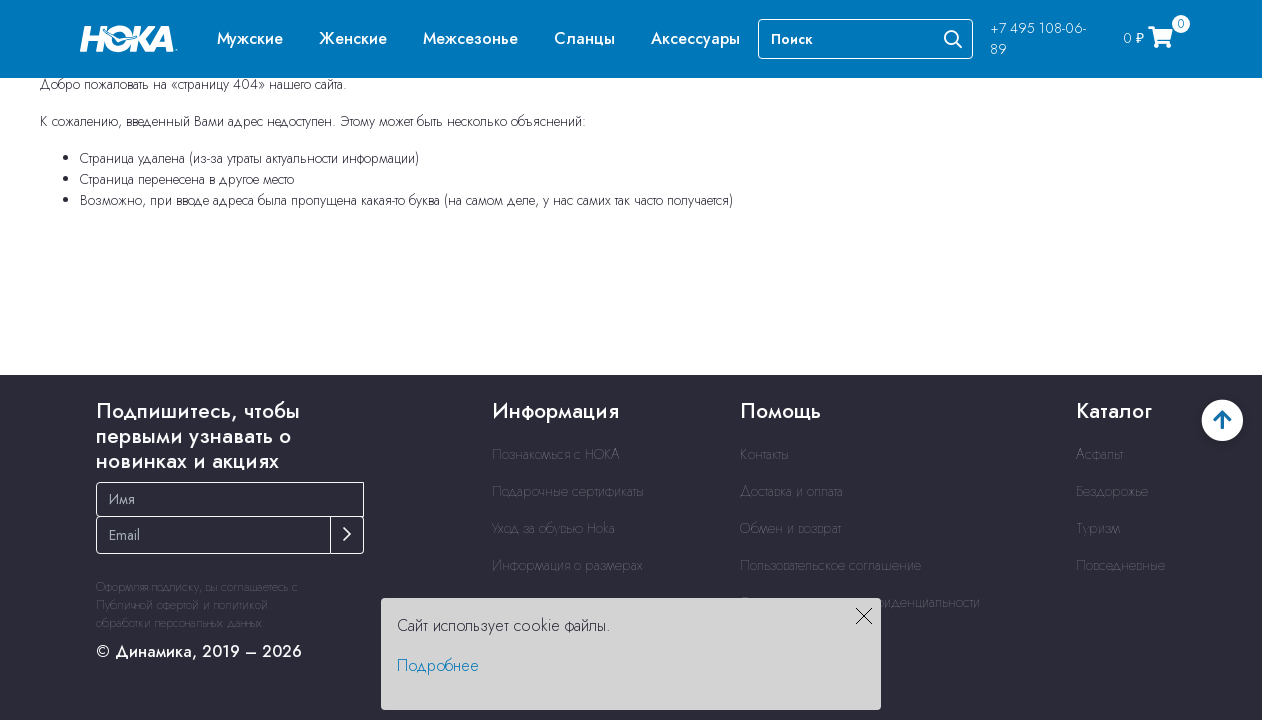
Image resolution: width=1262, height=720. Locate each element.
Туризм (1098, 528)
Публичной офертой (147, 605)
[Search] (865, 39)
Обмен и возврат (790, 528)
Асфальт (1099, 454)
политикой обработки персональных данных (182, 614)
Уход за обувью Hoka (553, 528)
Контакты (764, 454)
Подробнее (438, 665)
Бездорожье (1112, 491)
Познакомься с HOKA (555, 454)
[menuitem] (250, 38)
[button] (250, 38)
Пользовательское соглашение (830, 565)
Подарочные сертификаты (568, 491)
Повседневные (1120, 565)
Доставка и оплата (791, 491)
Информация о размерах (567, 565)
